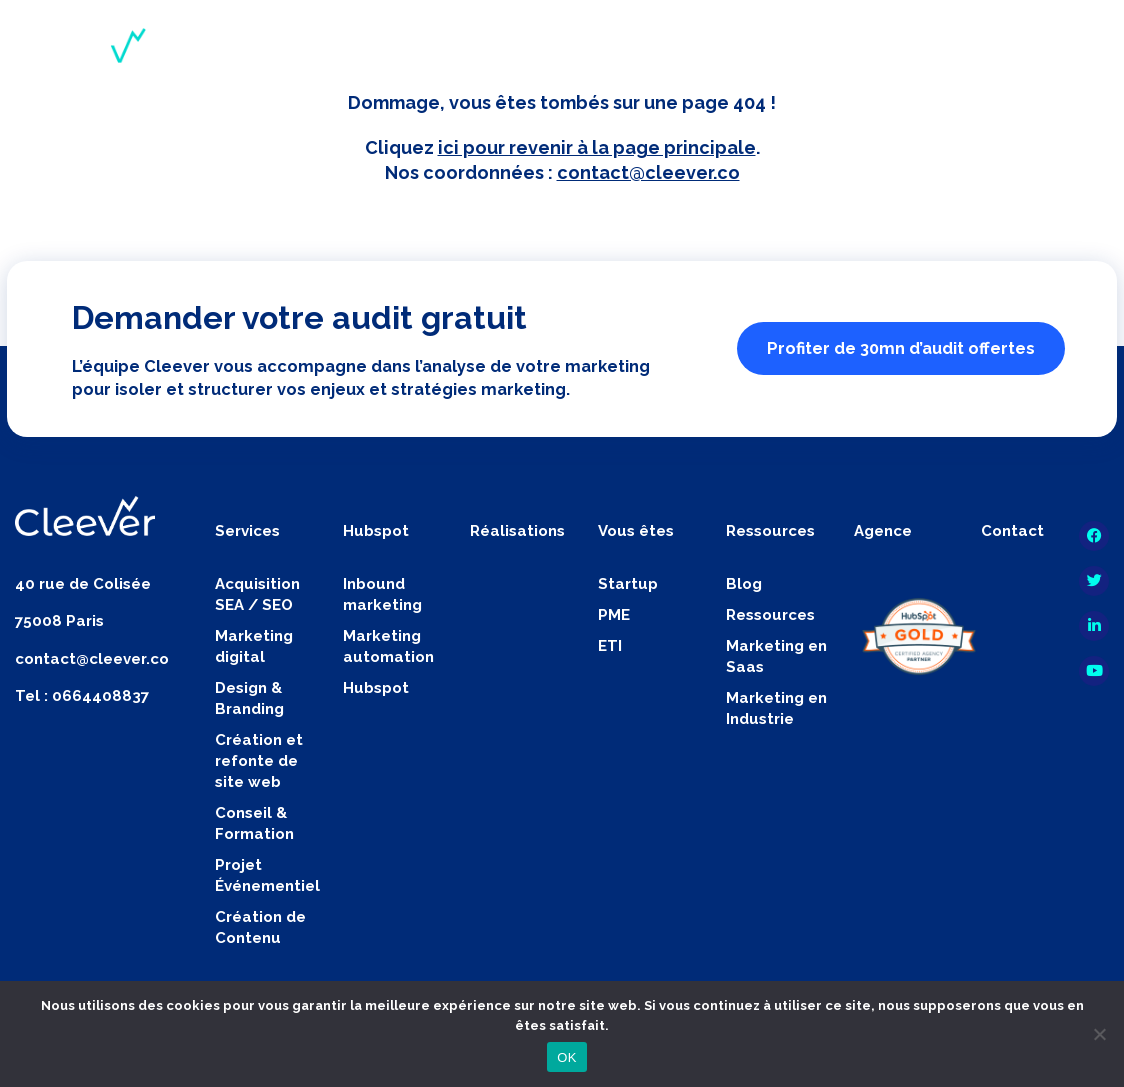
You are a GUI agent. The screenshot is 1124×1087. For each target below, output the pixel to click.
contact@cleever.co (648, 172)
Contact (1012, 531)
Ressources (770, 615)
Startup (628, 584)
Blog (744, 584)
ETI (610, 646)
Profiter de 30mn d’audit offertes (901, 348)
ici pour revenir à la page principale (597, 147)
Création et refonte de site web (259, 761)
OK (566, 1057)
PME (614, 615)
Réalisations (517, 531)
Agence (883, 531)
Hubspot (376, 688)
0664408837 (100, 696)
